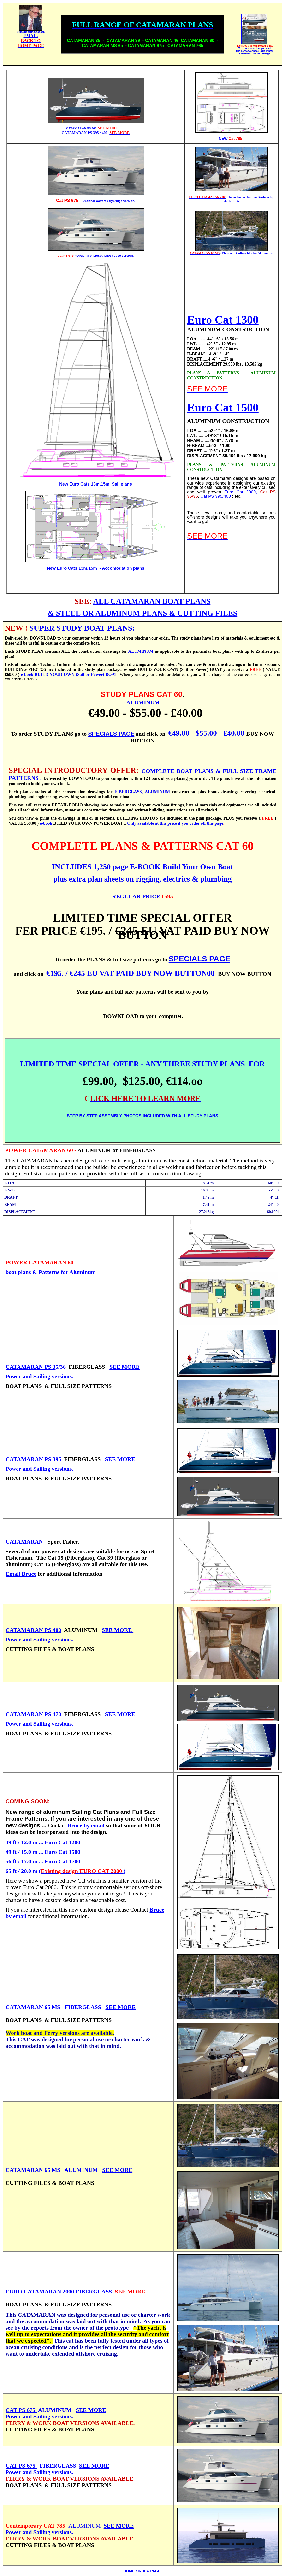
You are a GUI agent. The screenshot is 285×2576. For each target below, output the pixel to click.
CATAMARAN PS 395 (33, 1459)
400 (57, 1630)
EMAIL (30, 35)
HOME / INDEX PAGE (141, 2571)
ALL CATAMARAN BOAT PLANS (151, 601)
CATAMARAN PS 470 (33, 1714)
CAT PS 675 (21, 2410)
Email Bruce (21, 1574)
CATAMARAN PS (29, 1630)
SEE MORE (124, 1367)
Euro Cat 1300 (223, 319)
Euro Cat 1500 (223, 407)
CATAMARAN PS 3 (30, 1367)
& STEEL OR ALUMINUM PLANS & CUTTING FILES (142, 613)
